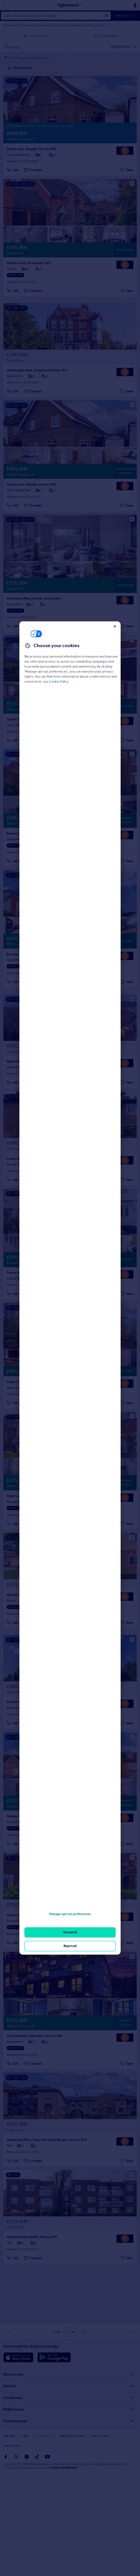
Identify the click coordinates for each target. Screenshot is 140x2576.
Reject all (70, 1946)
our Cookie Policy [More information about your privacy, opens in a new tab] (55, 681)
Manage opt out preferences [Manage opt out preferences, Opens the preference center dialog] (70, 1914)
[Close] (114, 626)
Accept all (70, 1932)
